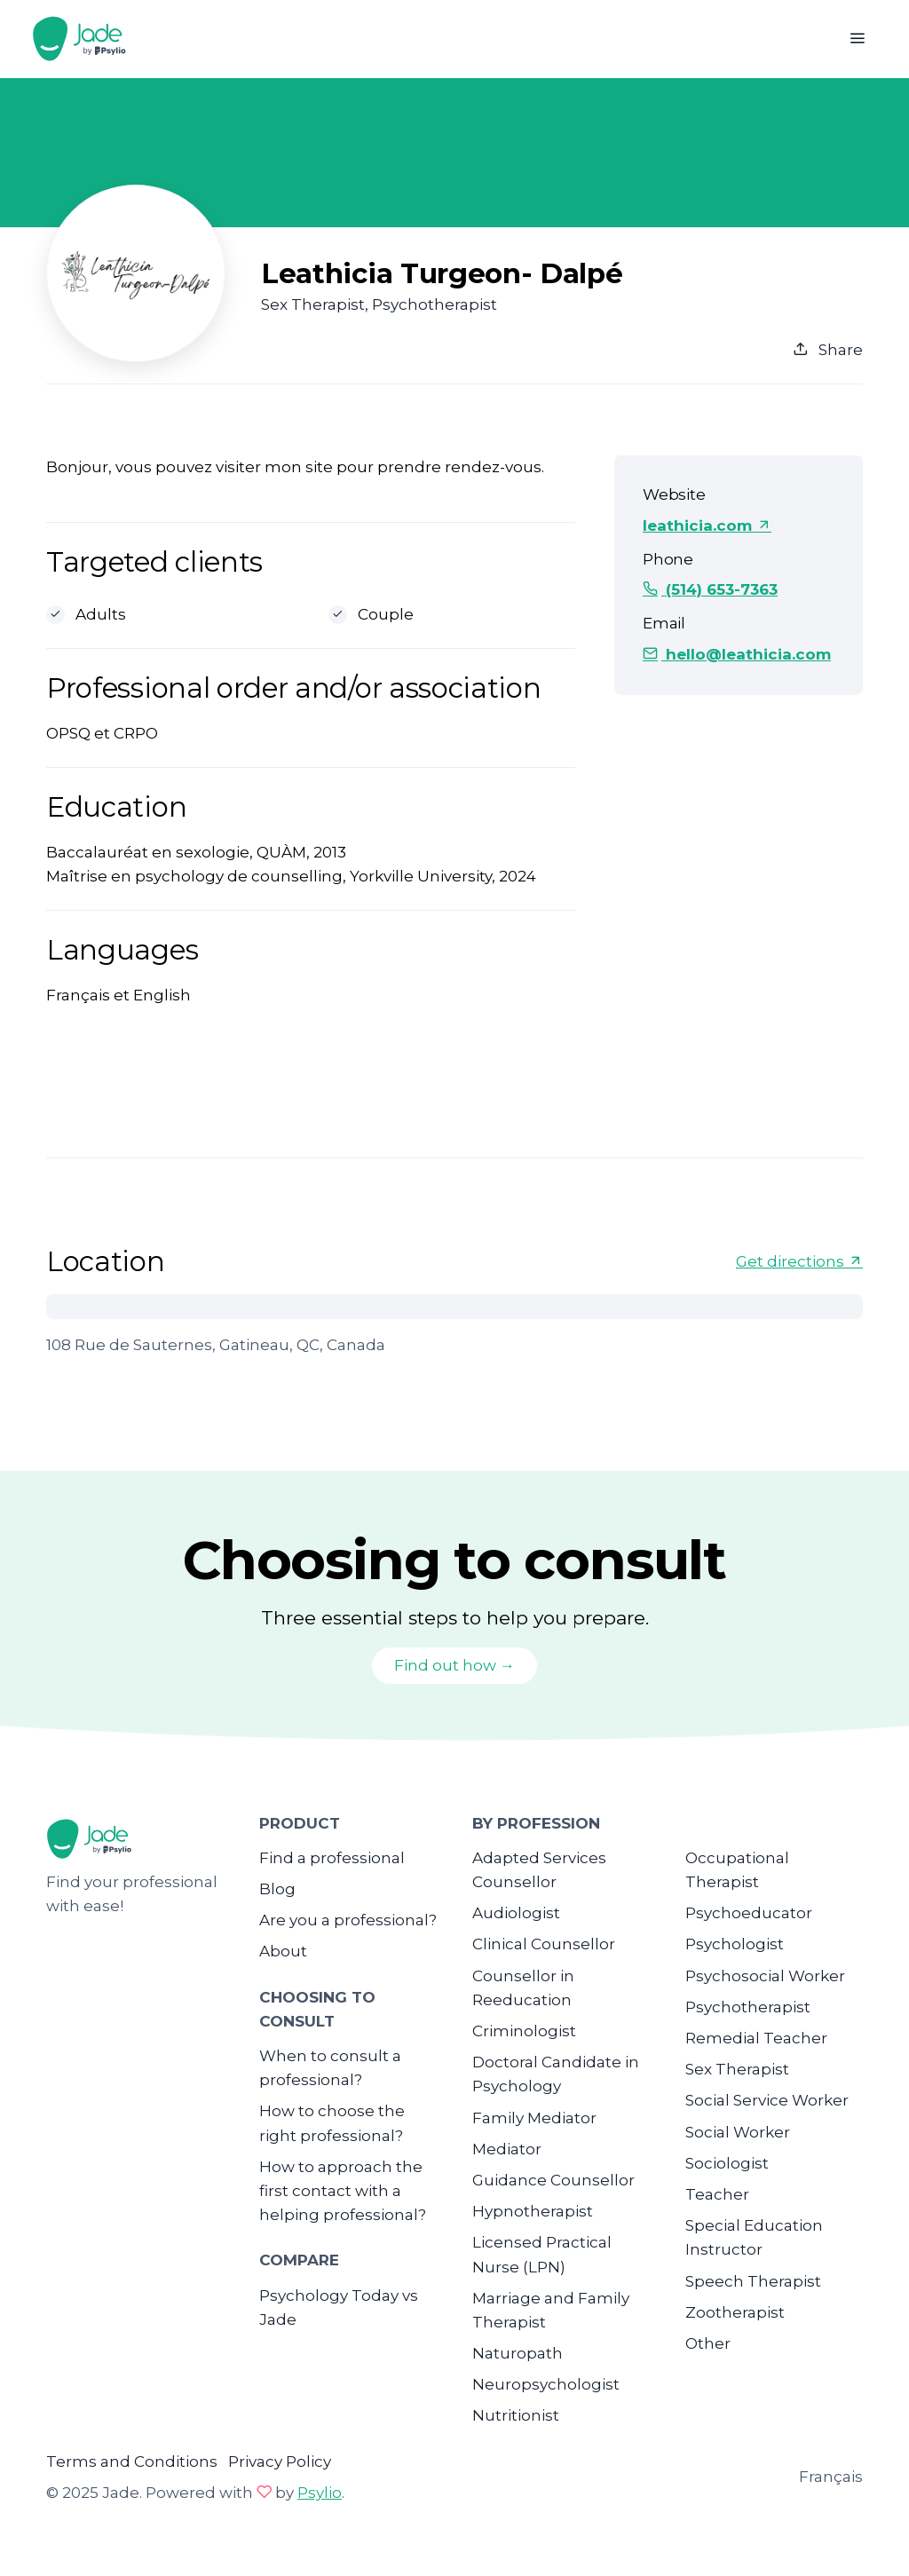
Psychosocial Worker (765, 1976)
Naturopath (517, 2353)
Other (708, 2343)
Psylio (319, 2492)
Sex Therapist (737, 2069)
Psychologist (734, 1944)
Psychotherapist (747, 2007)
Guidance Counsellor (553, 2180)
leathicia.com (707, 525)
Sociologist (727, 2163)
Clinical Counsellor (543, 1944)
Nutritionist (515, 2415)
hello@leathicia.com (737, 654)
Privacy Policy (279, 2461)
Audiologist (516, 1913)
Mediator (506, 2149)
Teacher (717, 2194)
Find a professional (332, 1858)
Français (831, 2476)
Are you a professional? (348, 1920)
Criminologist (524, 2031)
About (283, 1951)
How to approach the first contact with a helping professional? (342, 2191)
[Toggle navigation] (857, 38)
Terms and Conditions (131, 2461)
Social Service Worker (767, 2100)
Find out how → (454, 1665)
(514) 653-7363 (710, 589)
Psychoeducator (748, 1913)
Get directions (799, 1261)
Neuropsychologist (546, 2384)
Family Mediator (534, 2118)
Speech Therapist (753, 2281)
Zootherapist (735, 2312)
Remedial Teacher (756, 2038)
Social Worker (737, 2132)
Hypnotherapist (532, 2211)
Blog (277, 1889)
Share (828, 350)
